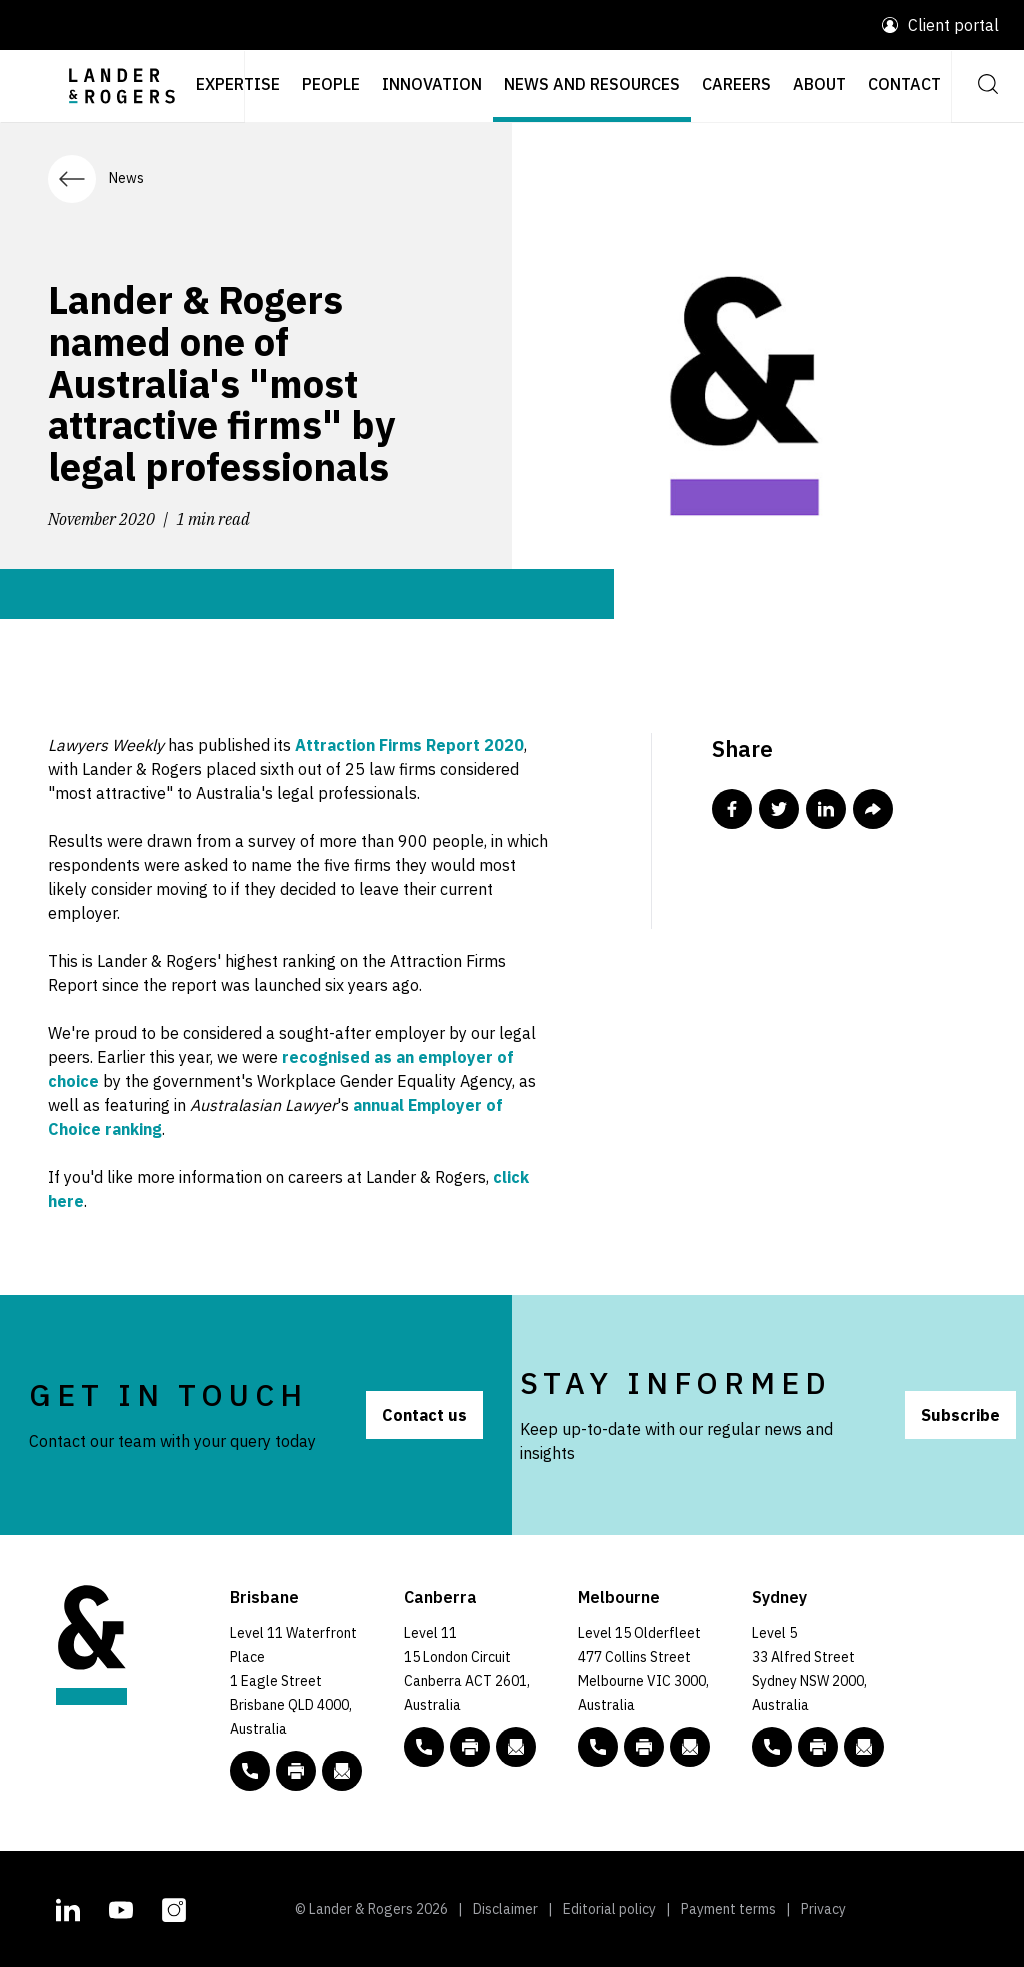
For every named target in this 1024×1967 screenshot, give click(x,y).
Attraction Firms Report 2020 (409, 745)
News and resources (592, 84)
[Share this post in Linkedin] (826, 809)
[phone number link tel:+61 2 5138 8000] (424, 1747)
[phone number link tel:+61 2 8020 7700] (772, 1747)
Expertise (238, 84)
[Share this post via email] (873, 809)
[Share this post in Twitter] (779, 809)
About (819, 84)
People (331, 84)
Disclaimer (505, 1909)
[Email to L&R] (342, 1771)
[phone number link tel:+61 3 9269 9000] (598, 1747)
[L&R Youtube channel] (121, 1907)
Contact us (424, 1415)
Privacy (823, 1909)
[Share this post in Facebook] (732, 809)
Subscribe (960, 1415)
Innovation (432, 84)
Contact (904, 84)
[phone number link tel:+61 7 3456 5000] (250, 1771)
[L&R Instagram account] (174, 1907)
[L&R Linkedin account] (68, 1907)
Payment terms (728, 1909)
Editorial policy (609, 1909)
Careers (736, 84)
